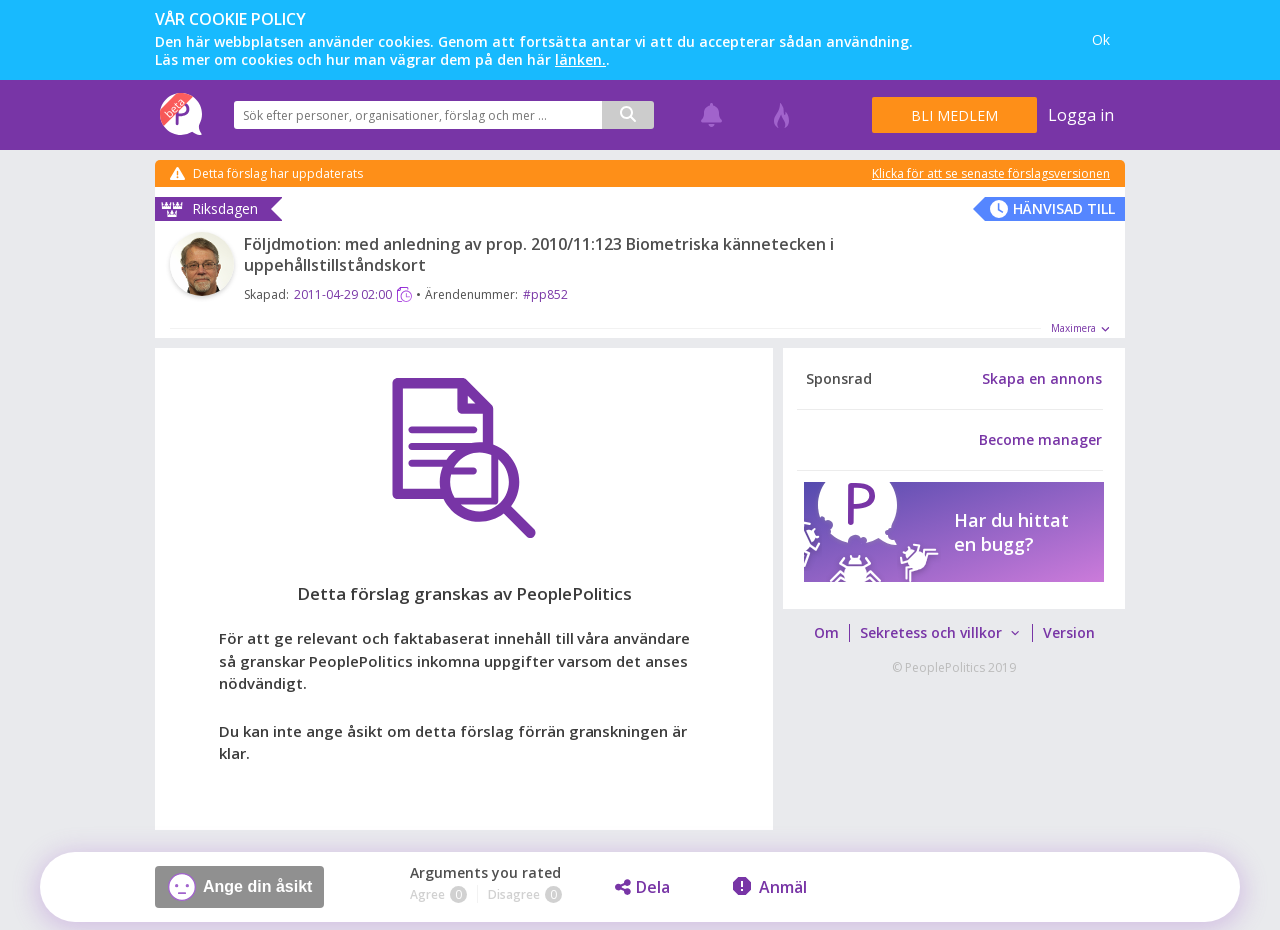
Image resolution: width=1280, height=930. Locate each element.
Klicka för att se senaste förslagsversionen (991, 174)
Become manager (1040, 440)
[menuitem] (826, 633)
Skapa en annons (1042, 379)
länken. (580, 59)
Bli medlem (954, 115)
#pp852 (545, 294)
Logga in (1081, 115)
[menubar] (953, 633)
